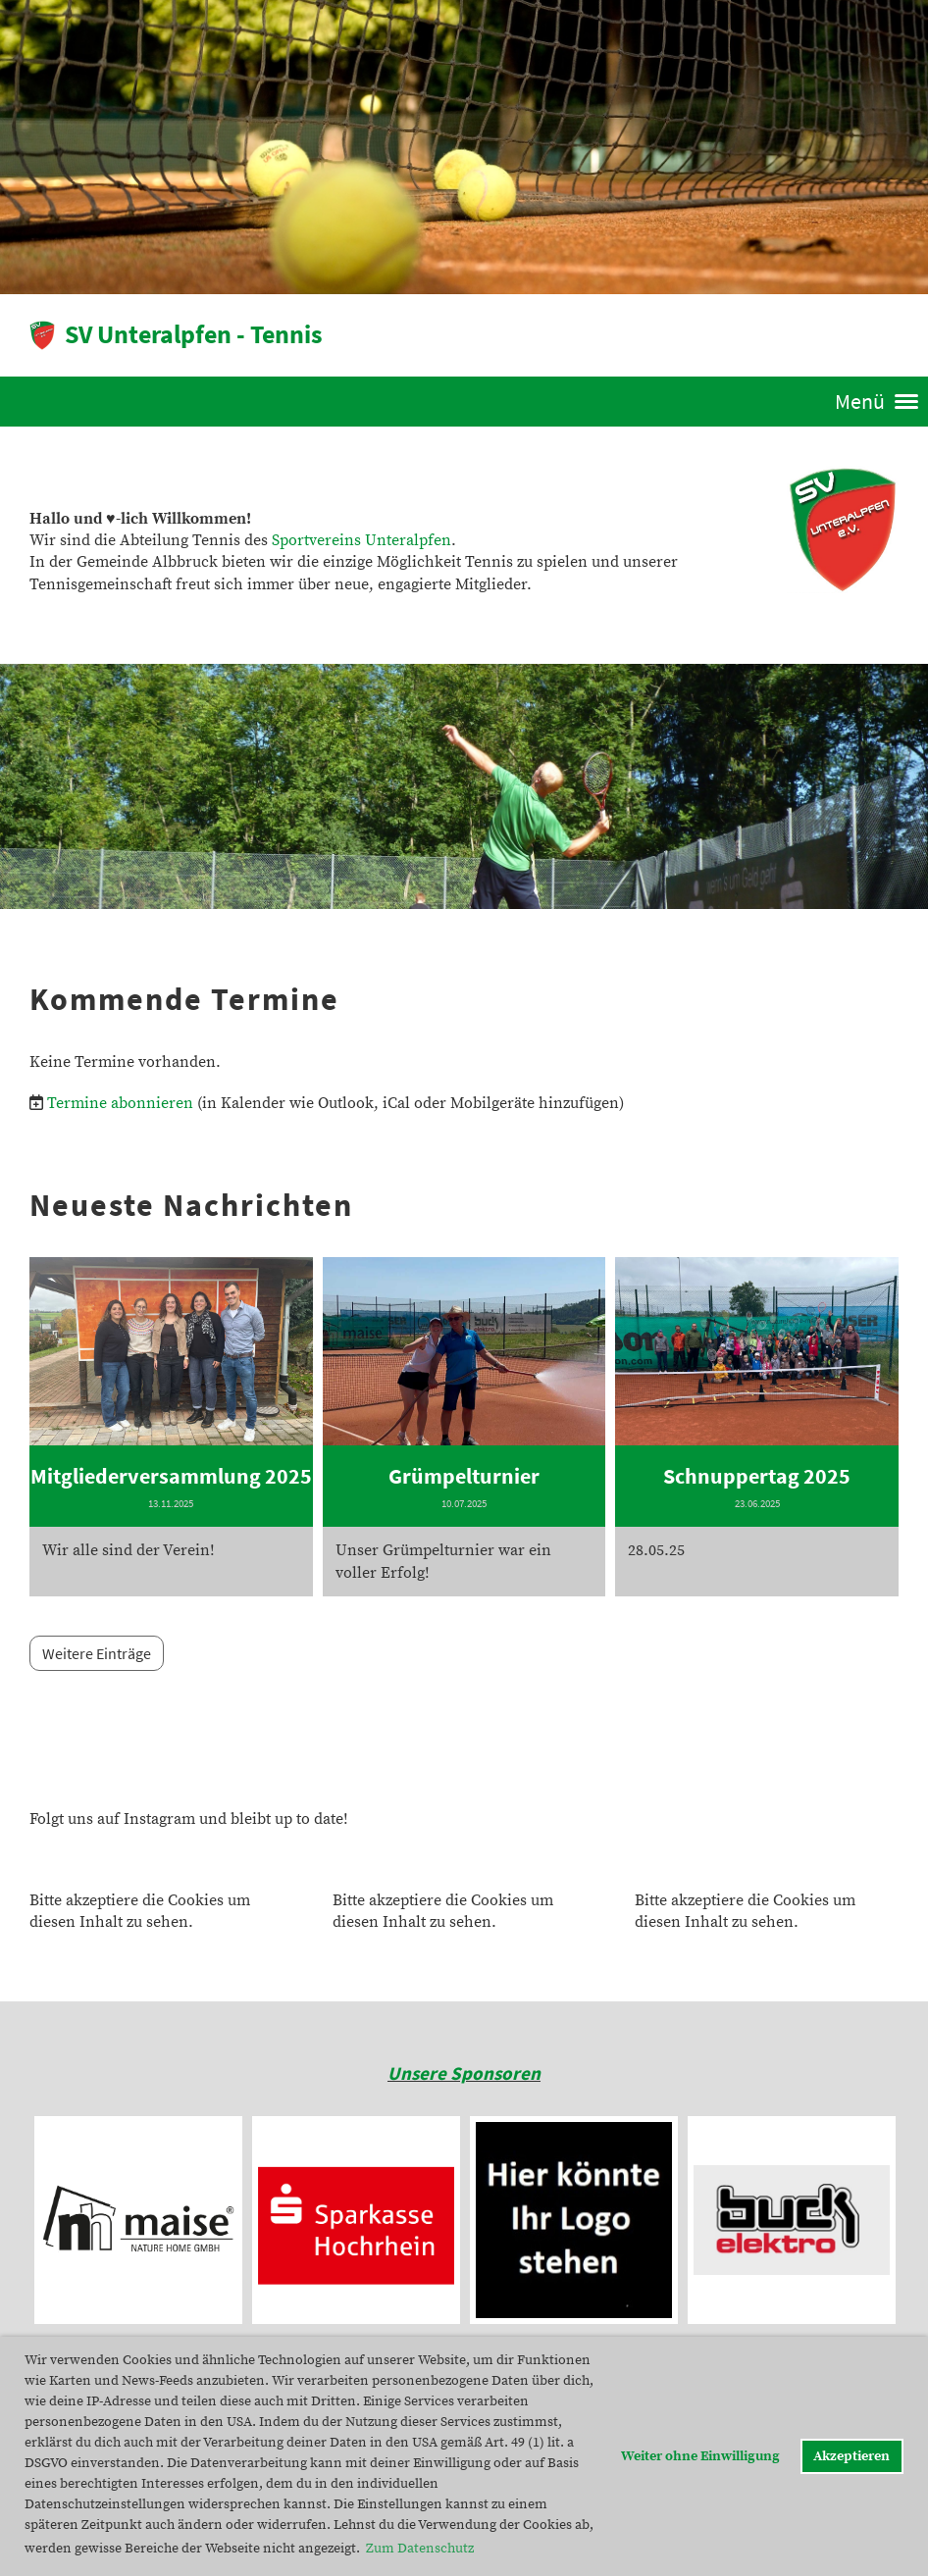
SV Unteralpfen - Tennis (194, 334)
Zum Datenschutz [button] (420, 2548)
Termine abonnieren (120, 1103)
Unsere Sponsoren (464, 2073)
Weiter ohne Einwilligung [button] (700, 2456)
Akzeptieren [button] (851, 2456)
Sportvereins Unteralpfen (361, 540)
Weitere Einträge (96, 1653)
